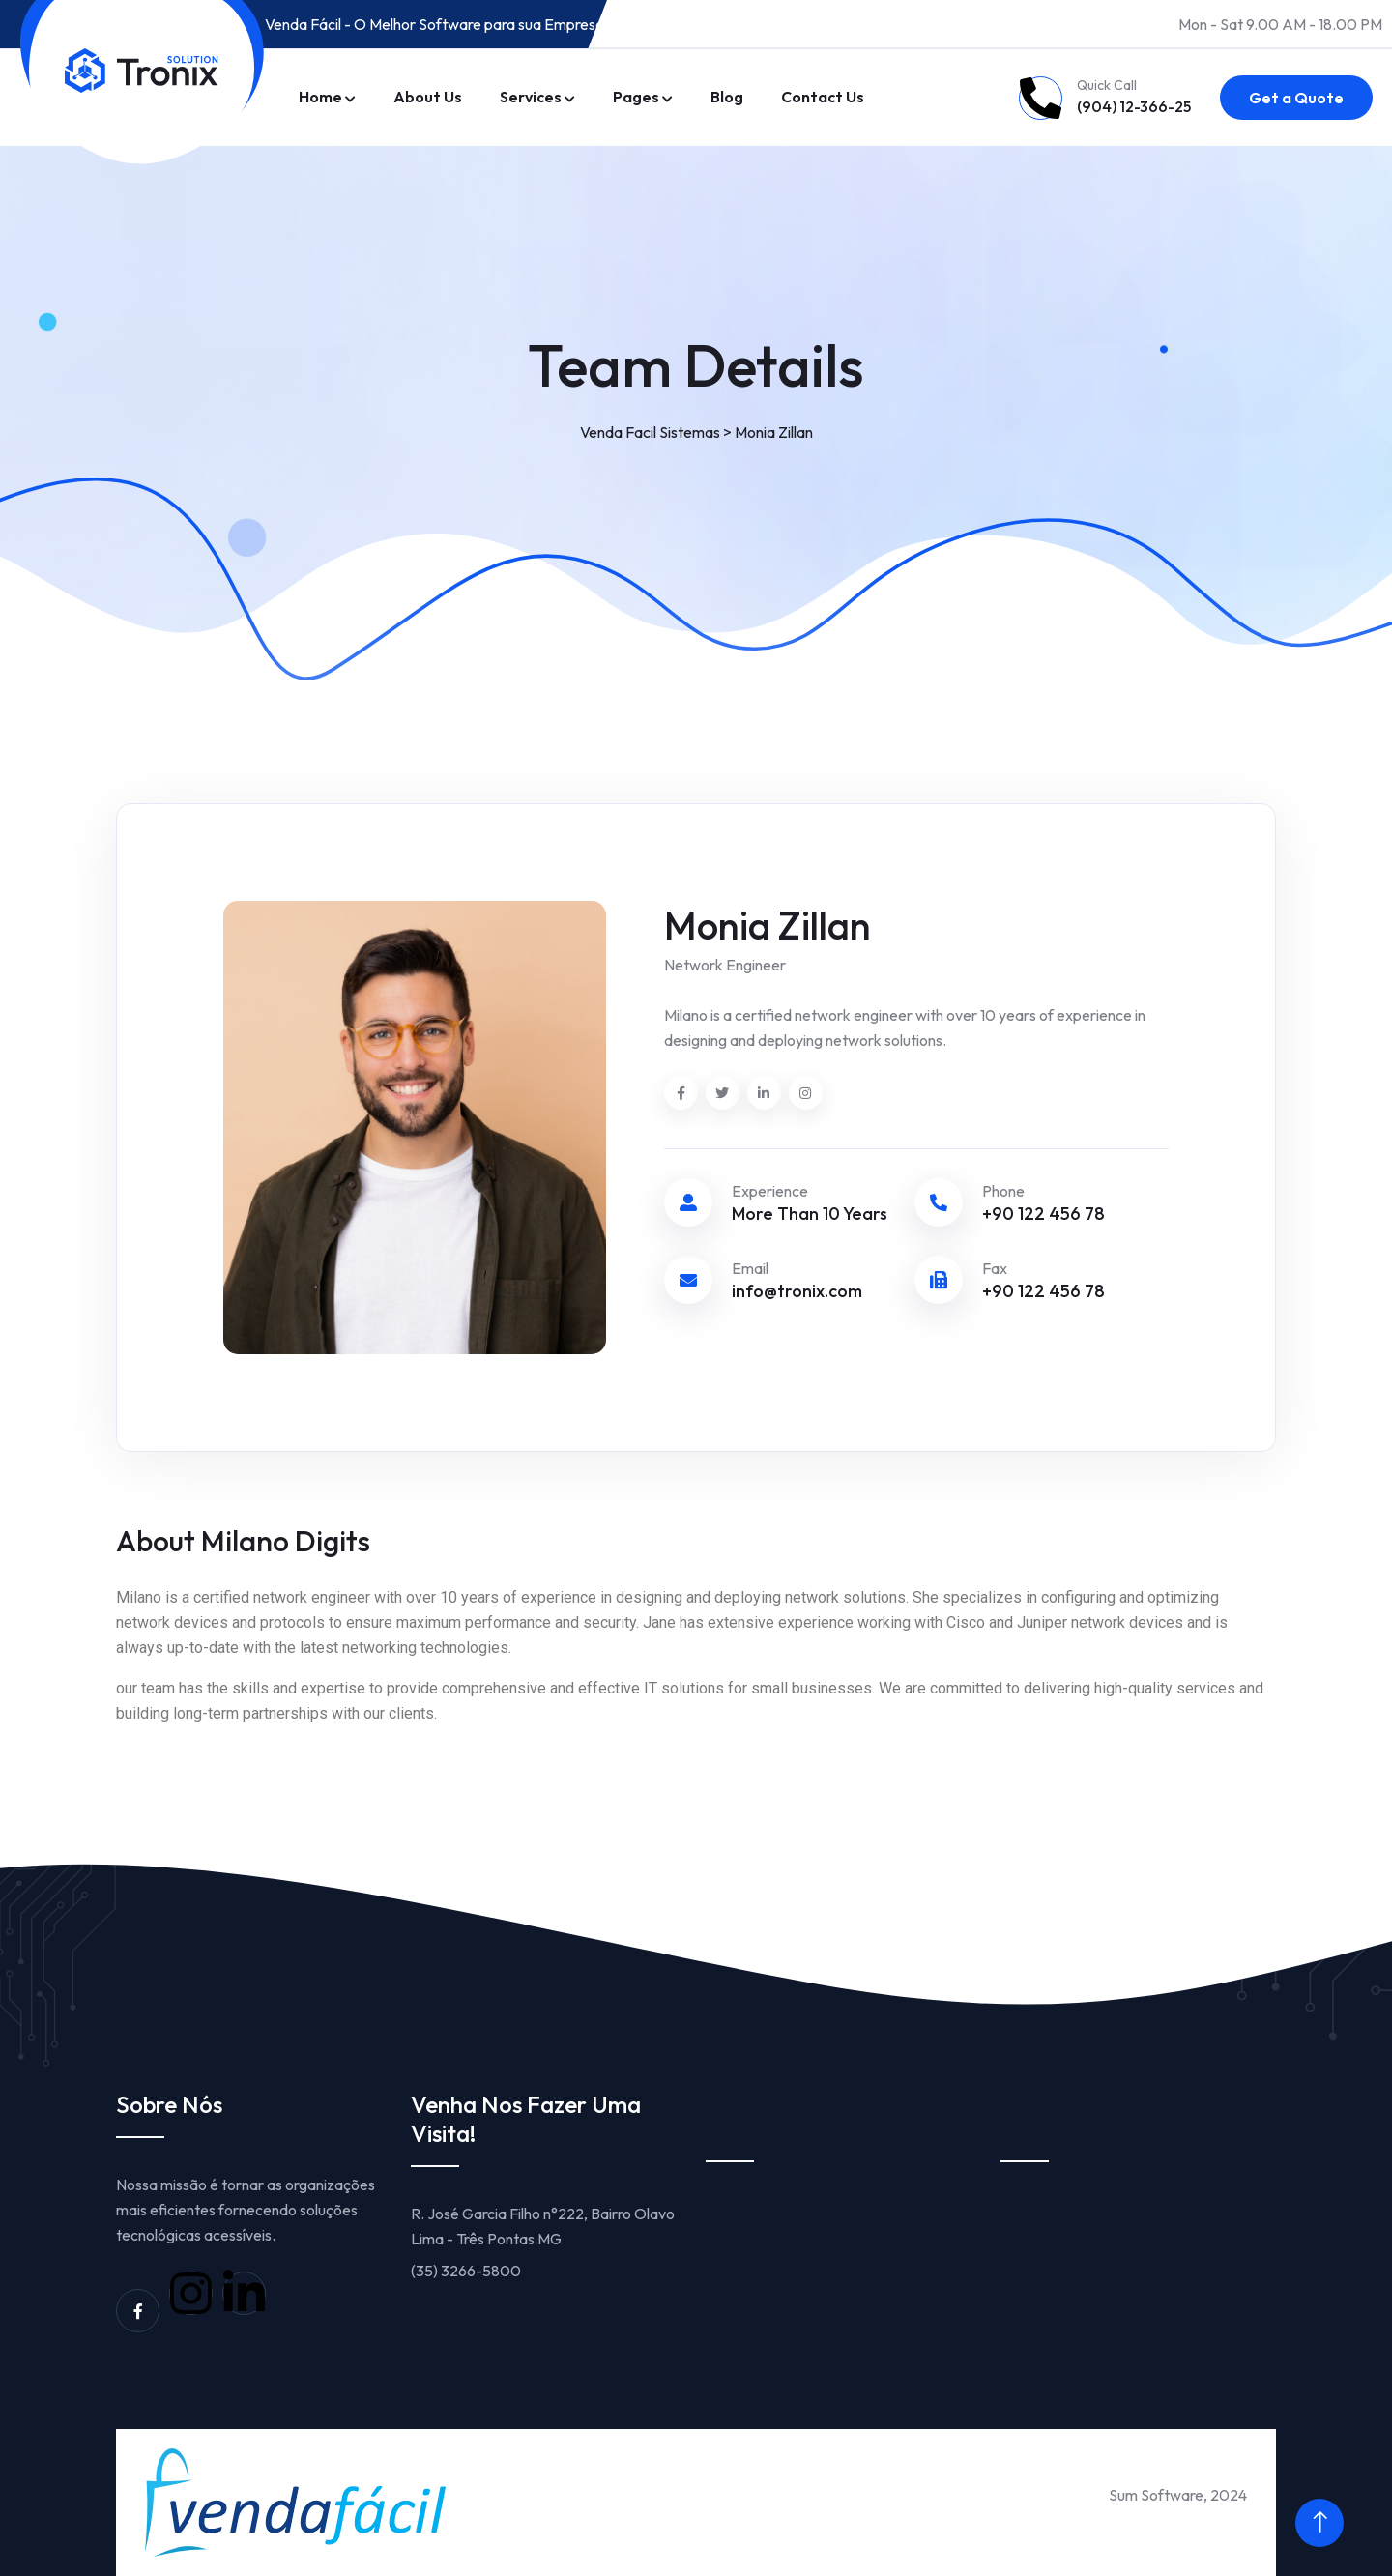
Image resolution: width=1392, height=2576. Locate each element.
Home (320, 96)
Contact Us (822, 96)
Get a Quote (1296, 97)
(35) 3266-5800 (466, 2270)
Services (531, 96)
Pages (636, 96)
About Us (427, 96)
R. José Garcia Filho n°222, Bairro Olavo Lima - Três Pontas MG (543, 2226)
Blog (726, 96)
